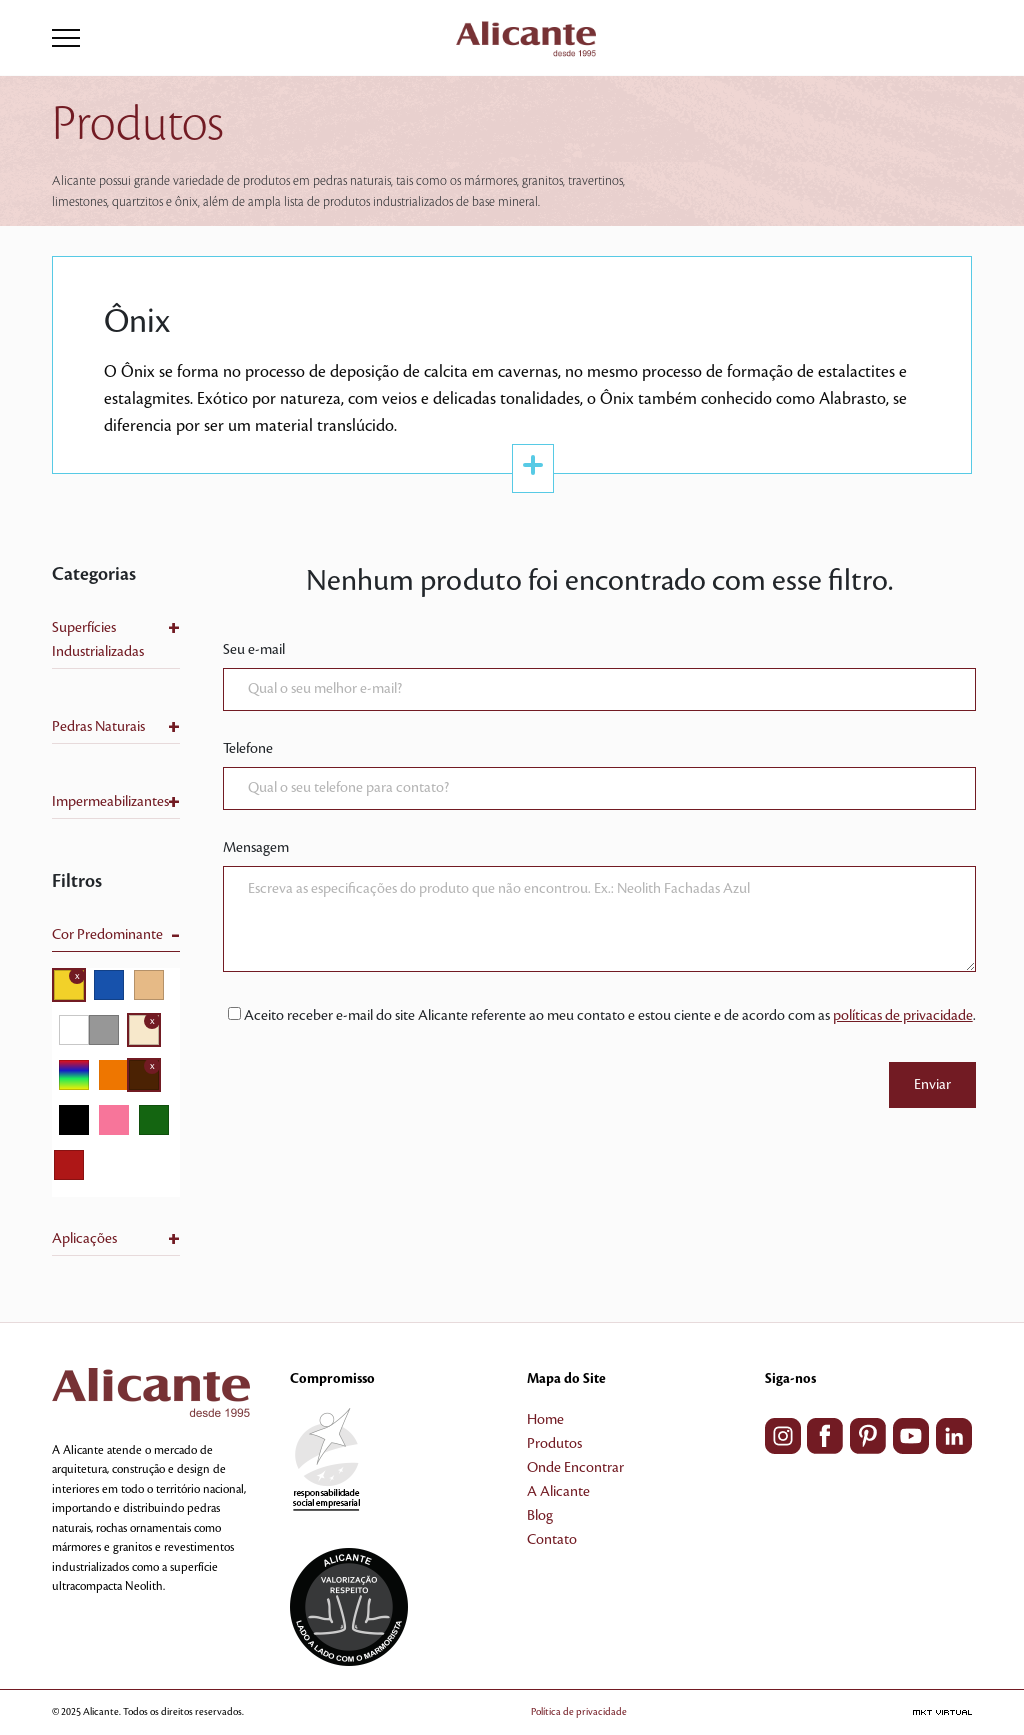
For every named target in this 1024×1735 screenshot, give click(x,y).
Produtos (554, 1444)
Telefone (248, 749)
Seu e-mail (254, 650)
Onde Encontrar (575, 1468)
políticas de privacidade (903, 1016)
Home (545, 1420)
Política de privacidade (579, 1711)
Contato (552, 1540)
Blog (540, 1516)
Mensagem (256, 848)
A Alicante (558, 1492)
